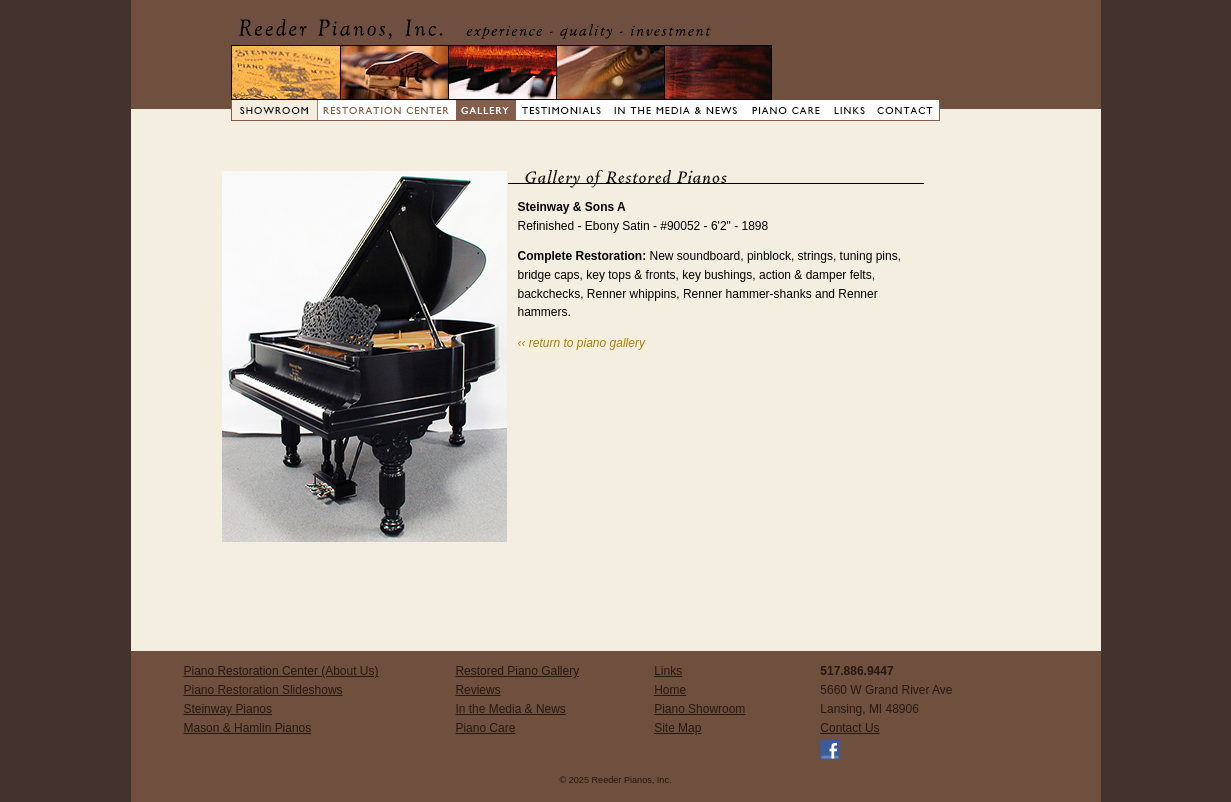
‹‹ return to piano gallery (581, 343)
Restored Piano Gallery (517, 671)
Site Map (677, 728)
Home (670, 690)
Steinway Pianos (228, 709)
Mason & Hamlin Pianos (248, 728)
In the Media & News (510, 709)
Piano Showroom (699, 709)
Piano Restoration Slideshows (263, 690)
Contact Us (849, 728)
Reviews (477, 690)
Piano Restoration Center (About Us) (281, 671)
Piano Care (485, 728)
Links (668, 671)
